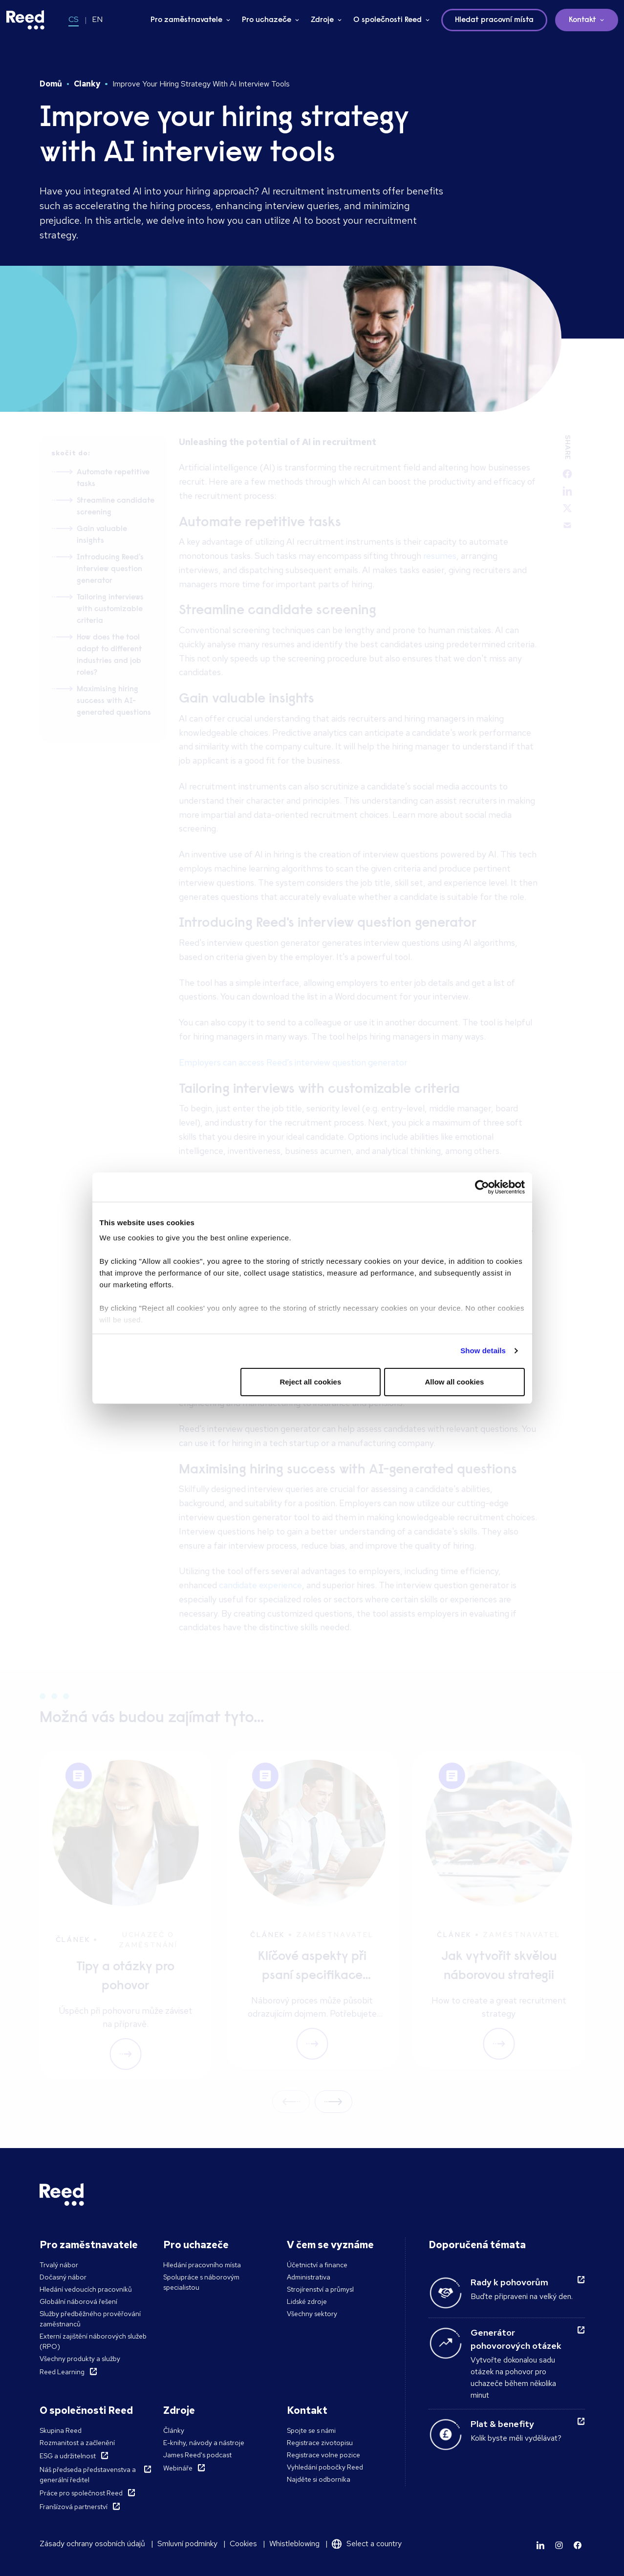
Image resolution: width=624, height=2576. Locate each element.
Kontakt (582, 20)
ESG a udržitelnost (68, 2455)
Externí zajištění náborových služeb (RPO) (93, 2341)
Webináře (178, 2468)
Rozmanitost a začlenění (77, 2442)
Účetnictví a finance (317, 2264)
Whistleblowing (294, 2543)
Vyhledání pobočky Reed (325, 2467)
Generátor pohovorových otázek (516, 2339)
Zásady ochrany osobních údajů (92, 2543)
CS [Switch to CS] (73, 19)
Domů (51, 84)
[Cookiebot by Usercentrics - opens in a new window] (482, 1187)
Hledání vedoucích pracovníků (86, 2289)
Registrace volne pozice (323, 2454)
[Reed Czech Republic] (25, 20)
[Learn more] (540, 2545)
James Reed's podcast (197, 2454)
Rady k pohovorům (509, 2282)
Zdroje (322, 20)
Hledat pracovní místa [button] (494, 20)
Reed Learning (62, 2371)
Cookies (243, 2543)
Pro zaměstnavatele (186, 20)
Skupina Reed (61, 2430)
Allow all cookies (454, 1382)
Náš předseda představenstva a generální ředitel (88, 2474)
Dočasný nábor (63, 2277)
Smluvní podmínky (187, 2543)
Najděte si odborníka (318, 2479)
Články (173, 2430)
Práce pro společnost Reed (81, 2493)
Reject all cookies (310, 1382)
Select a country (374, 2543)
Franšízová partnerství (74, 2506)
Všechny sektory (312, 2313)
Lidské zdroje (307, 2301)
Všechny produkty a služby (80, 2358)
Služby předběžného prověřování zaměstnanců (90, 2318)
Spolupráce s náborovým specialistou (201, 2282)
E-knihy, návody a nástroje (203, 2442)
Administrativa (308, 2277)
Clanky (87, 84)
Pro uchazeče (266, 20)
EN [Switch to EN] (97, 19)
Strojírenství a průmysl (320, 2289)
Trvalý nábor (59, 2264)
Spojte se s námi (311, 2430)
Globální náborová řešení (78, 2301)
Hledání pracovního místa (202, 2264)
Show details (483, 1350)
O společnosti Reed (387, 20)
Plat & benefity (502, 2423)
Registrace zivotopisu (320, 2442)
